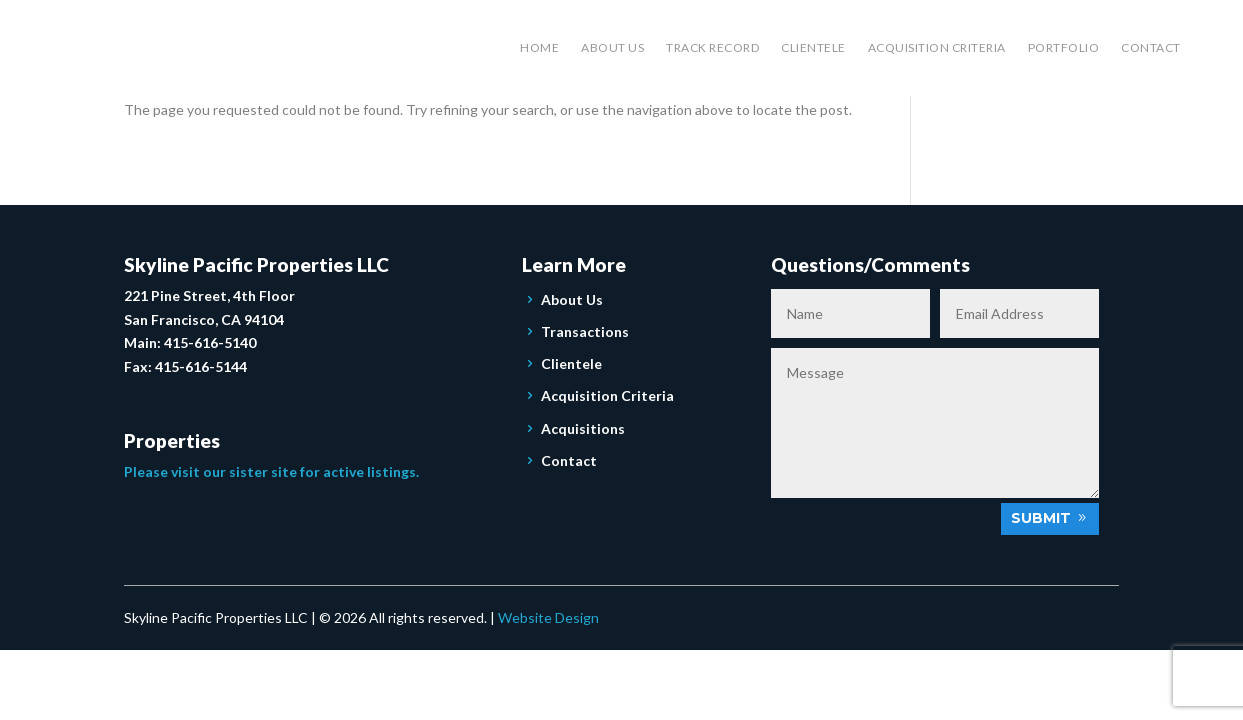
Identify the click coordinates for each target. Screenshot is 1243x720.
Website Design (548, 617)
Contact (1151, 47)
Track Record (712, 47)
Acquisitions (583, 428)
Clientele (813, 47)
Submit (1041, 518)
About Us (612, 47)
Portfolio (1064, 47)
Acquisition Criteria (937, 47)
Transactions (585, 331)
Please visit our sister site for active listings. (271, 471)
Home (539, 47)
